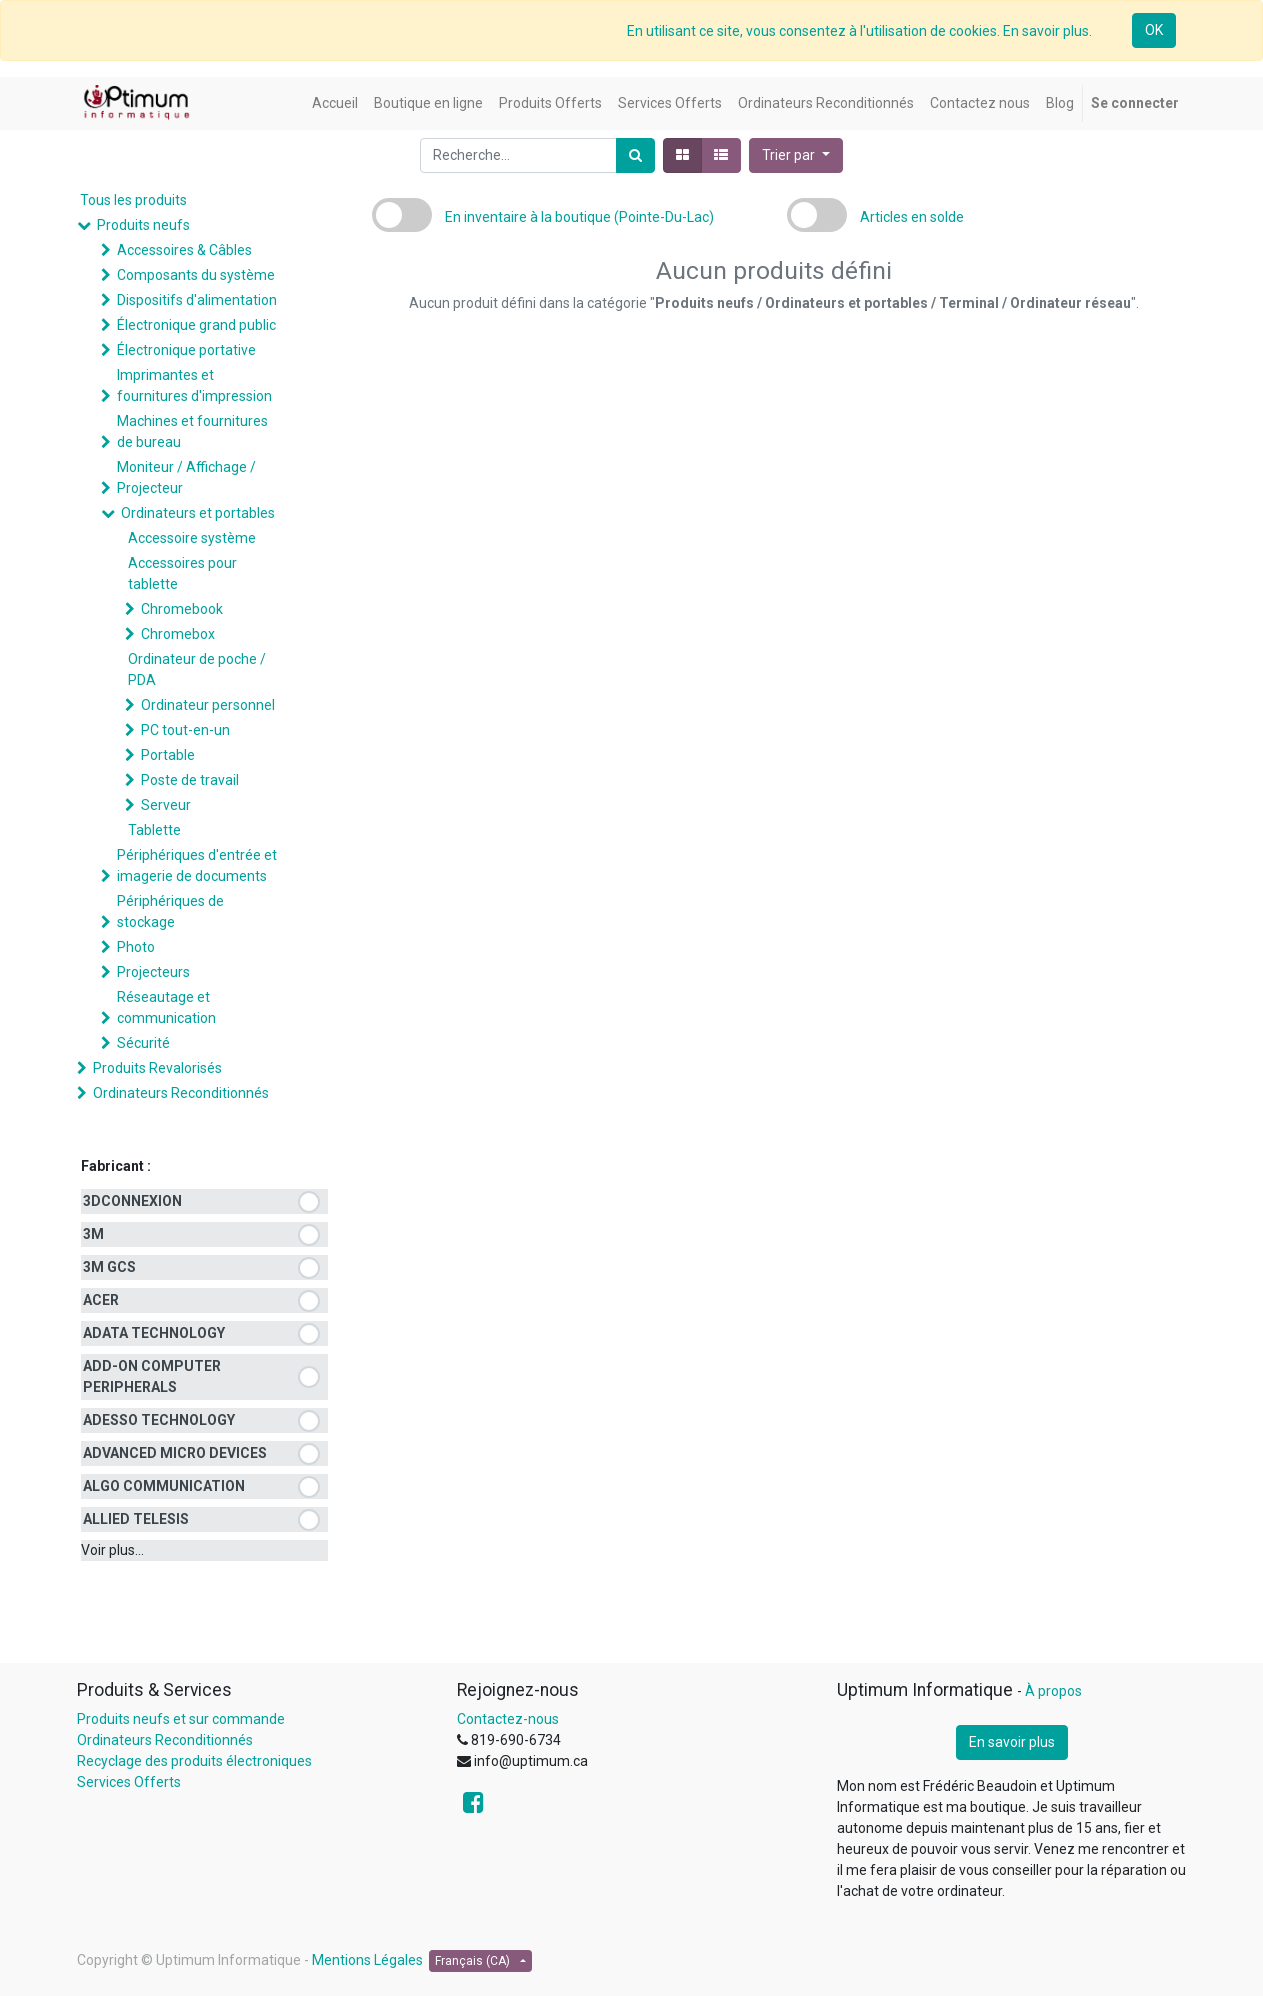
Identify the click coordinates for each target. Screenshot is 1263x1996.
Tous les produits (133, 200)
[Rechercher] (635, 155)
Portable (168, 755)
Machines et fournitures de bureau (192, 431)
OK (1154, 30)
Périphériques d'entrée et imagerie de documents (197, 865)
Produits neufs (143, 225)
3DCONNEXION (132, 1201)
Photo (136, 947)
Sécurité (143, 1043)
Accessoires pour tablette (182, 573)
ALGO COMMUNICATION (164, 1486)
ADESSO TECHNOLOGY (159, 1420)
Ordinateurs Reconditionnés (181, 1093)
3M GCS (109, 1267)
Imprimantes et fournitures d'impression (194, 385)
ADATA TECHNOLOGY (154, 1333)
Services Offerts (129, 1782)
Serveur (166, 805)
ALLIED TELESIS (136, 1519)
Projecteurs (153, 972)
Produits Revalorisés (157, 1068)
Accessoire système (192, 538)
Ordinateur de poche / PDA (197, 669)
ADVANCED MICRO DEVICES (175, 1453)
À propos (1053, 1691)
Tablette (154, 830)
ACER (101, 1300)
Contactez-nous (508, 1719)
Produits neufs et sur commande (181, 1719)
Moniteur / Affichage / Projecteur (186, 477)
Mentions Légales (367, 1960)
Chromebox (178, 634)
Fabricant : (116, 1166)
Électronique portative (186, 350)
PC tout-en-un (185, 730)
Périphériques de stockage (170, 911)
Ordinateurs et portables (198, 513)
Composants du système (196, 275)
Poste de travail (190, 780)
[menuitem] (335, 103)
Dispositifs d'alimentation (197, 300)
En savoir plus (1012, 1742)
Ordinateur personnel (208, 705)
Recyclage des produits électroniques (194, 1761)
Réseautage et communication (166, 1007)
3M (93, 1234)
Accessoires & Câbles (184, 250)
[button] (796, 155)
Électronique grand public (196, 325)
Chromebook (182, 609)
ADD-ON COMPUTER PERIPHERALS (152, 1376)
